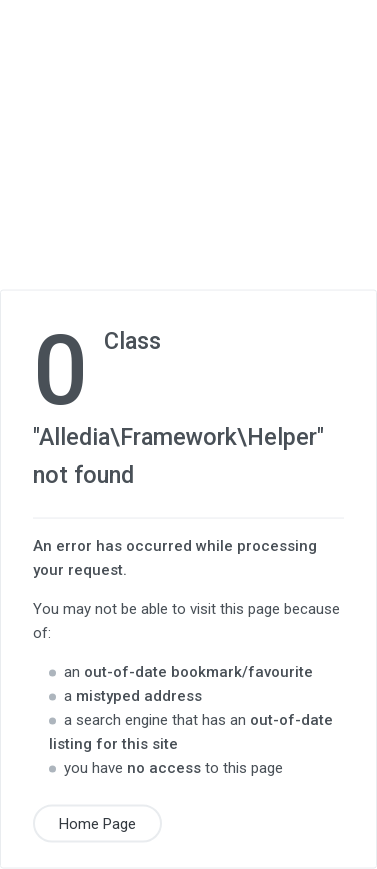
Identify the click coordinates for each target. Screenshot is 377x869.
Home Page (97, 824)
